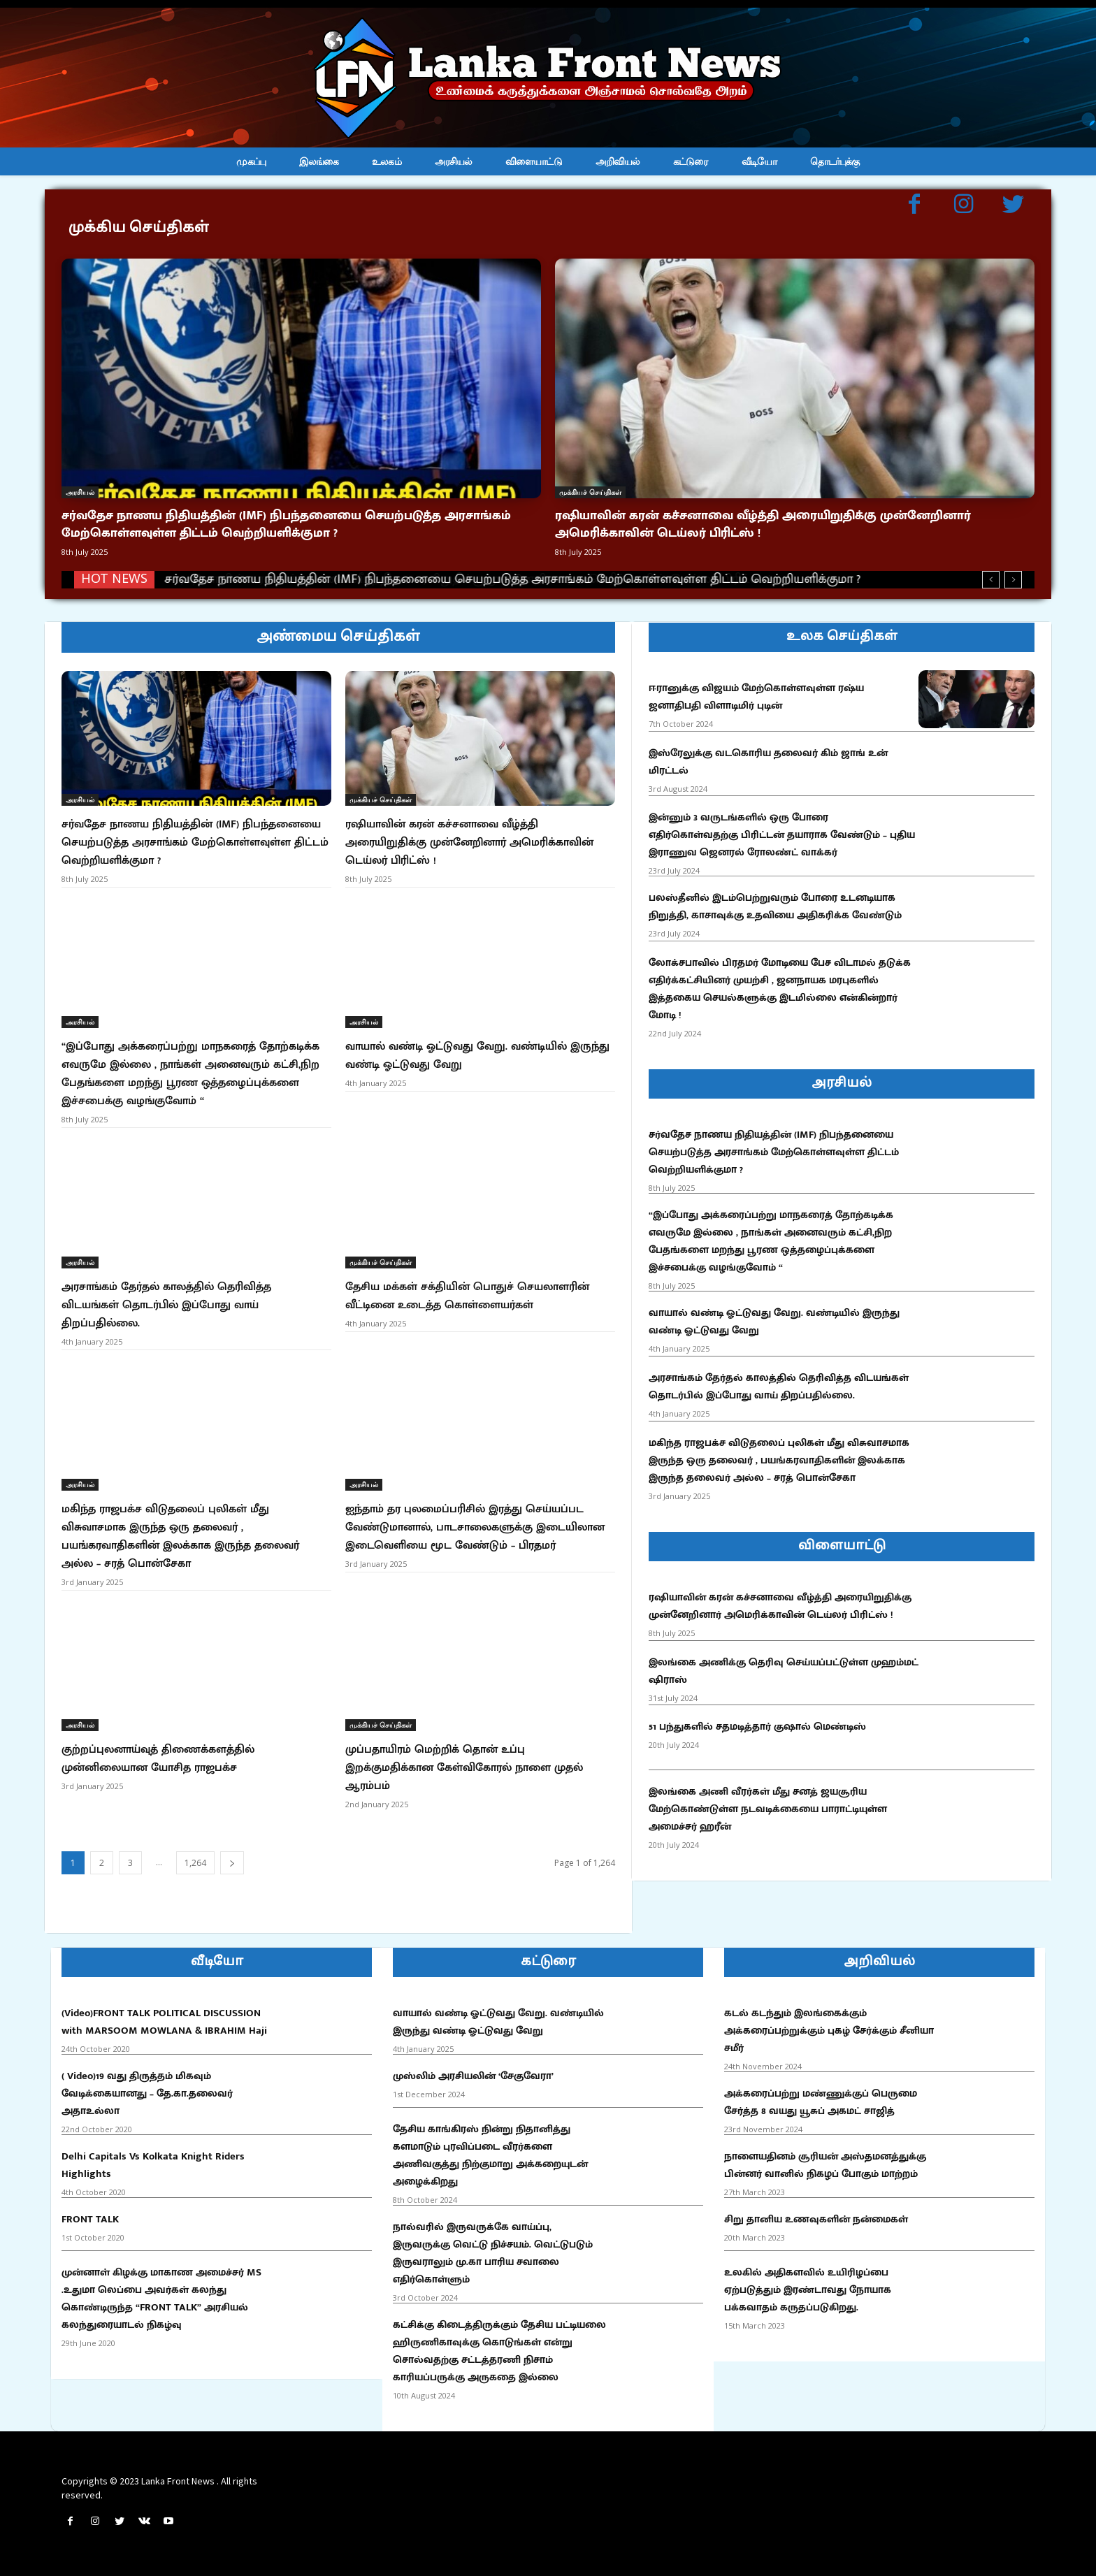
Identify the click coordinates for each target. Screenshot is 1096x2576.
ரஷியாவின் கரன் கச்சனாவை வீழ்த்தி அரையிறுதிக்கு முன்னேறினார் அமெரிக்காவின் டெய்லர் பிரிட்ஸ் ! (763, 524)
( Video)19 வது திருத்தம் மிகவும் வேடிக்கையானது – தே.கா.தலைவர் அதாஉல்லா (147, 2093)
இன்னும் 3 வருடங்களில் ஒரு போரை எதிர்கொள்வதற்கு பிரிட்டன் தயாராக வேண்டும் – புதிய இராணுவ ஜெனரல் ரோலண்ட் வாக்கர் (782, 835)
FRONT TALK (90, 2219)
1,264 (195, 1863)
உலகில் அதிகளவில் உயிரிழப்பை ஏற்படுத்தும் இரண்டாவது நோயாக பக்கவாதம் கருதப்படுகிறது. (807, 2290)
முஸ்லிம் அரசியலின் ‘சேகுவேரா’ (473, 2076)
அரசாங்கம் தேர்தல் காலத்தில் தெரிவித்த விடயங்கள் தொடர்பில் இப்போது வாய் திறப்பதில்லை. (166, 1305)
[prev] (991, 579)
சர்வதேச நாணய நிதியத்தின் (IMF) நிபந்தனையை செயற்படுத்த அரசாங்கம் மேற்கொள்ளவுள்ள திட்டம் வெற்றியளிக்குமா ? (286, 524)
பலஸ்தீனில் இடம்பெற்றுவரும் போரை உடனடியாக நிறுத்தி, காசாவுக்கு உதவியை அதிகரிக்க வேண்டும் (775, 906)
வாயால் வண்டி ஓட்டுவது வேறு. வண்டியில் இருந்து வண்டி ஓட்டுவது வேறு (477, 1055)
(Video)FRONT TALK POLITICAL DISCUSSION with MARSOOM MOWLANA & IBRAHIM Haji (164, 2021)
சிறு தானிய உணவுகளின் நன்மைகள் (816, 2219)
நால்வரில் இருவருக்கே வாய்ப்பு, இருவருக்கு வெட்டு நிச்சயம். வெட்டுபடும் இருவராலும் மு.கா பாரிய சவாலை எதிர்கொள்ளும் (493, 2253)
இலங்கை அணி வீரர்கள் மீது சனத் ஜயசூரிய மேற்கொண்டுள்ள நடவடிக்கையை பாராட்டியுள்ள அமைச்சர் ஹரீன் (768, 1809)
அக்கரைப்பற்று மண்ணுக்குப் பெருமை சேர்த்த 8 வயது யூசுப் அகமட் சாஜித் (820, 2102)
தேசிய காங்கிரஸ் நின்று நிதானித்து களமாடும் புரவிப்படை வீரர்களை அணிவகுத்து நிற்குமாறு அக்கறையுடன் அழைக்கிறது (490, 2155)
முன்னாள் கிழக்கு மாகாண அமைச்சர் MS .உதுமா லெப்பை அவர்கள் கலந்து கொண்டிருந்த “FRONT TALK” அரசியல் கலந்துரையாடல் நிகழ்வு (161, 2298)
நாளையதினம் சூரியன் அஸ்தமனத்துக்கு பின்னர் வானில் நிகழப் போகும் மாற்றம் (825, 2165)
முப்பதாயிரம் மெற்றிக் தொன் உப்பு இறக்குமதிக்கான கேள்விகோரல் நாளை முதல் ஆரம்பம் (464, 1767)
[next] (1013, 579)
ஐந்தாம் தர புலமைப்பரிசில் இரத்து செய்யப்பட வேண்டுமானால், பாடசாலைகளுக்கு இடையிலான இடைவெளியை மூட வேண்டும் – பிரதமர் (475, 1527)
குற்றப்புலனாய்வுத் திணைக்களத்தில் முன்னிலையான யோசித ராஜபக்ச (158, 1758)
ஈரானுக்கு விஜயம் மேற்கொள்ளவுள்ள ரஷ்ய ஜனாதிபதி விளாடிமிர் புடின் (756, 696)
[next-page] (232, 1862)
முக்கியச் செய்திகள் (590, 492)
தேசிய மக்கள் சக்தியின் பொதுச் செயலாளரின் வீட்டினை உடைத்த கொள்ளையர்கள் (467, 1296)
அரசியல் (80, 492)
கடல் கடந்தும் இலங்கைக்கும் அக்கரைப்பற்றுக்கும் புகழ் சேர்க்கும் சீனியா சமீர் (829, 2030)
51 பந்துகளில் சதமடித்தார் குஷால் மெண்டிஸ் (757, 1726)
